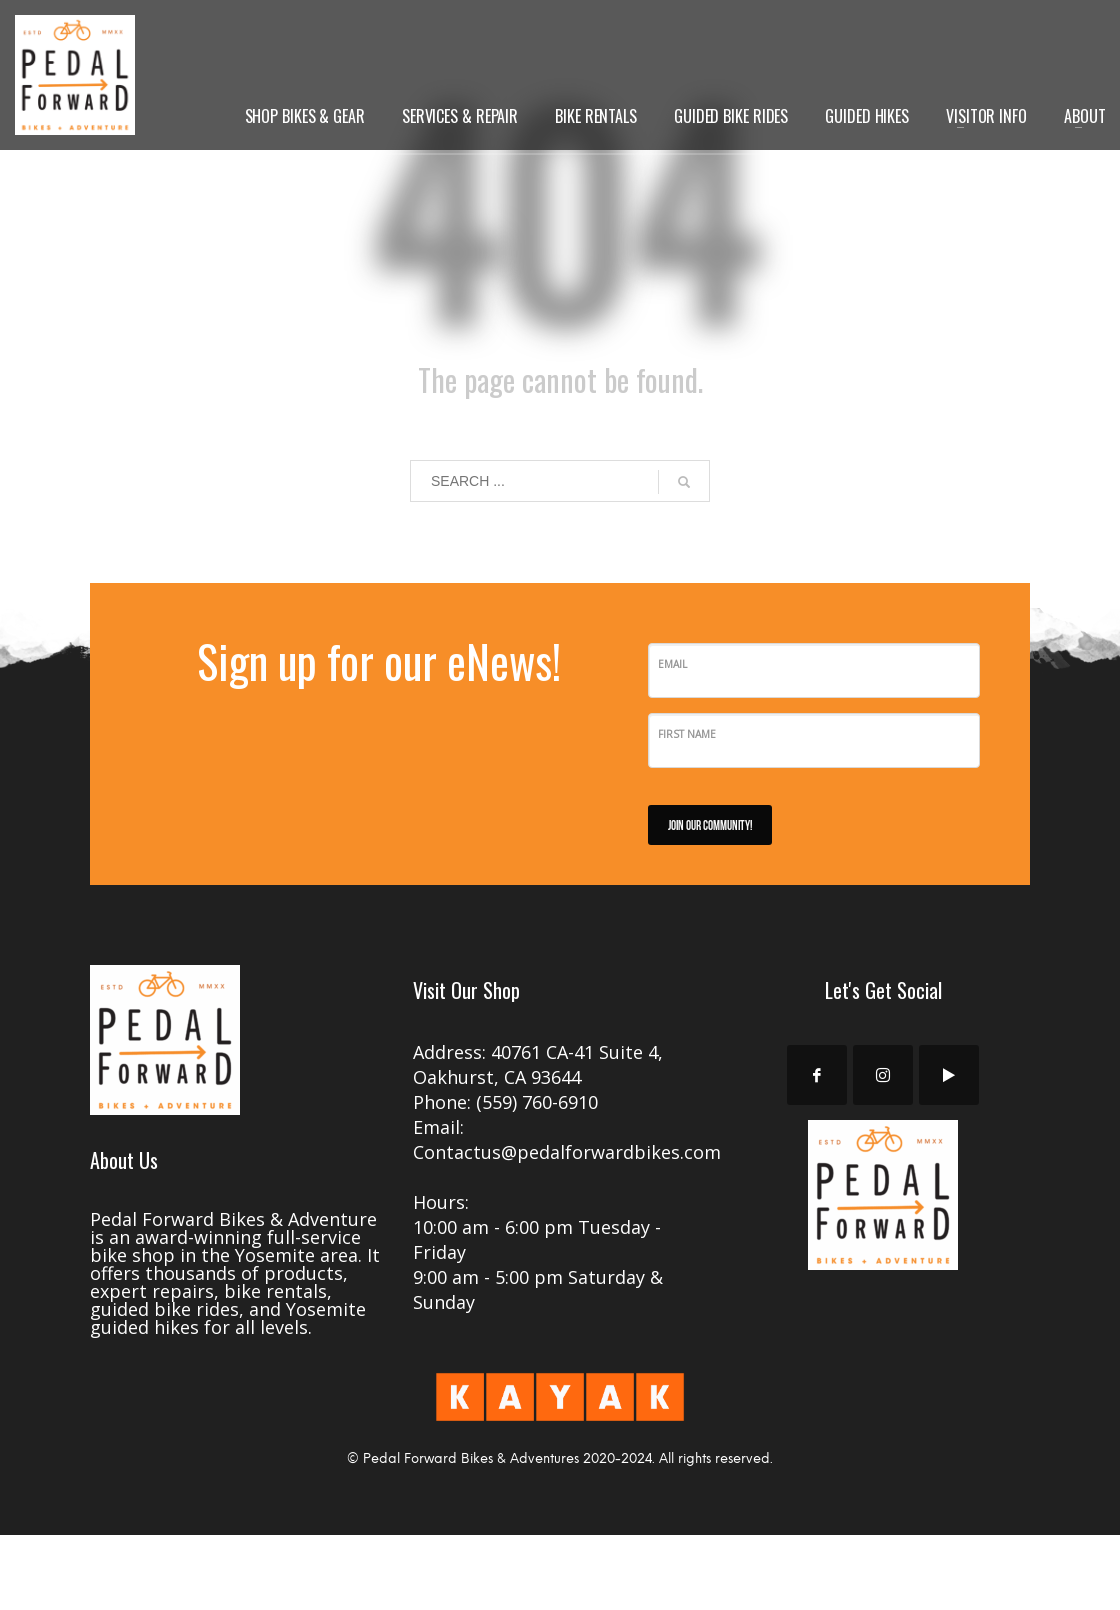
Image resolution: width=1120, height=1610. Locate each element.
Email (672, 664)
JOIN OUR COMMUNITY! (710, 824)
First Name (687, 734)
